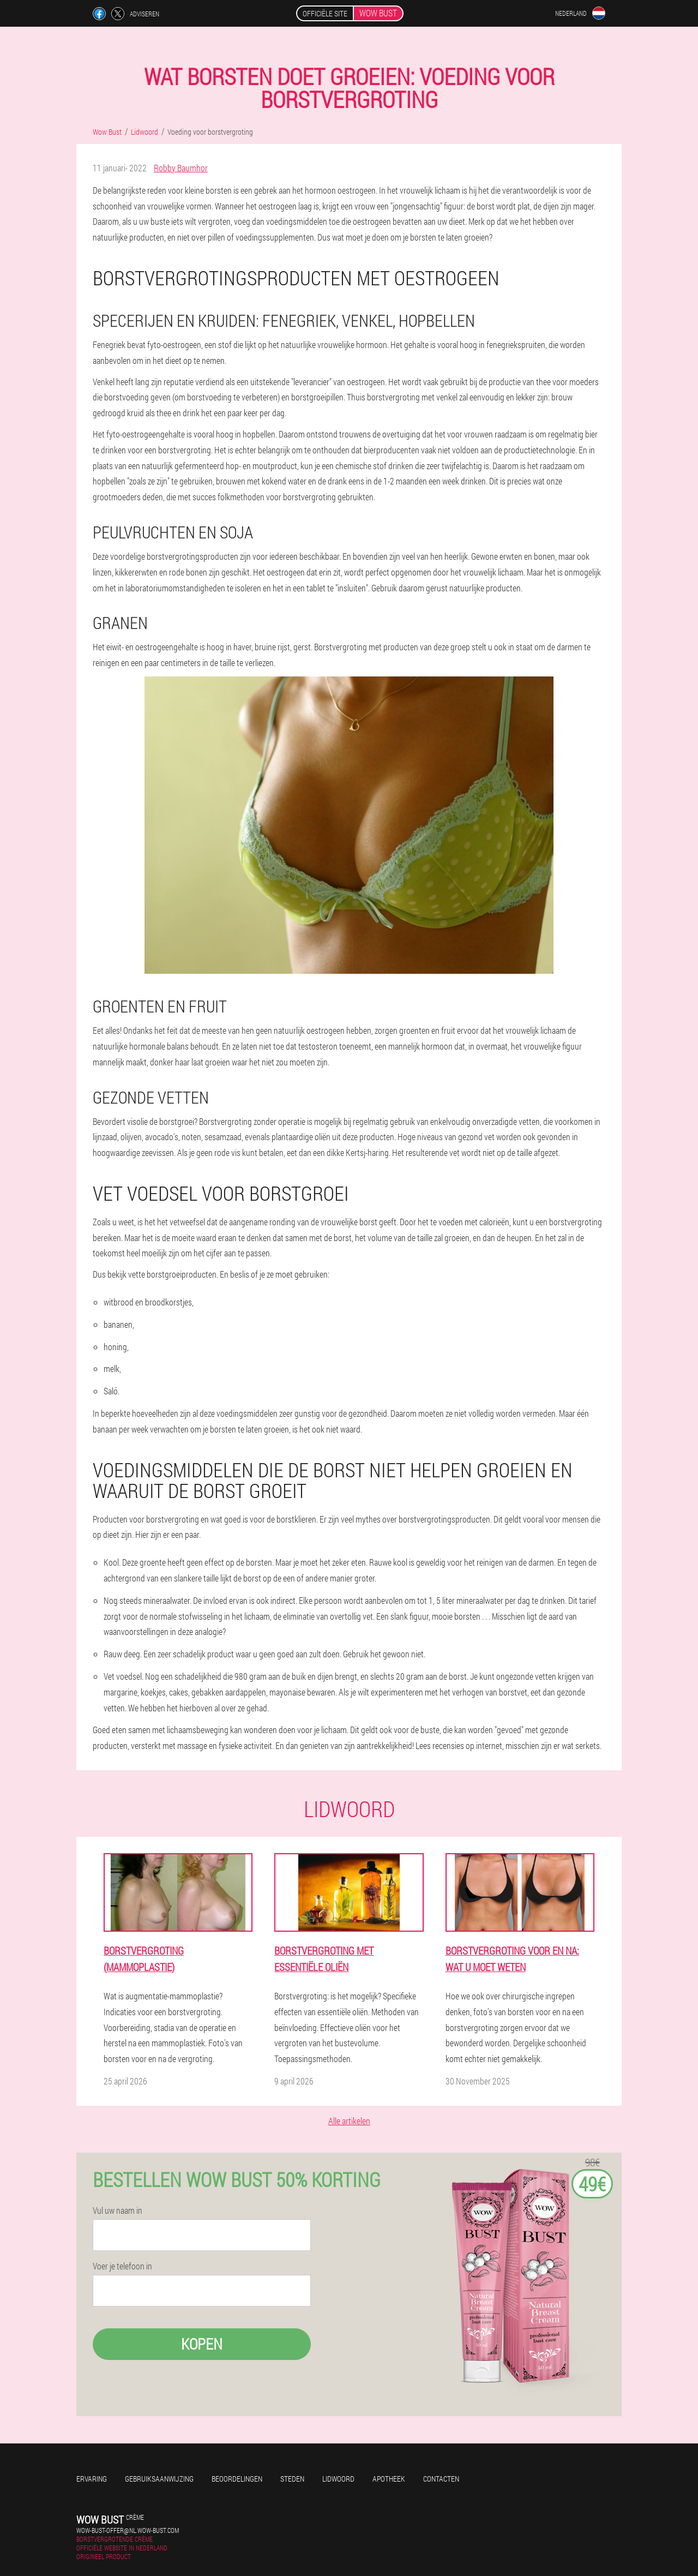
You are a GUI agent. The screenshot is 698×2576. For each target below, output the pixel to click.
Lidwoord (338, 2478)
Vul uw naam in (117, 2210)
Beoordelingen (237, 2478)
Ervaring (91, 2478)
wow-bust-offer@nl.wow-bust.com (127, 2530)
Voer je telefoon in (122, 2266)
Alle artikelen (349, 2120)
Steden (292, 2478)
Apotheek (388, 2478)
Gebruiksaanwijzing (159, 2478)
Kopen (201, 2344)
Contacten (441, 2478)
